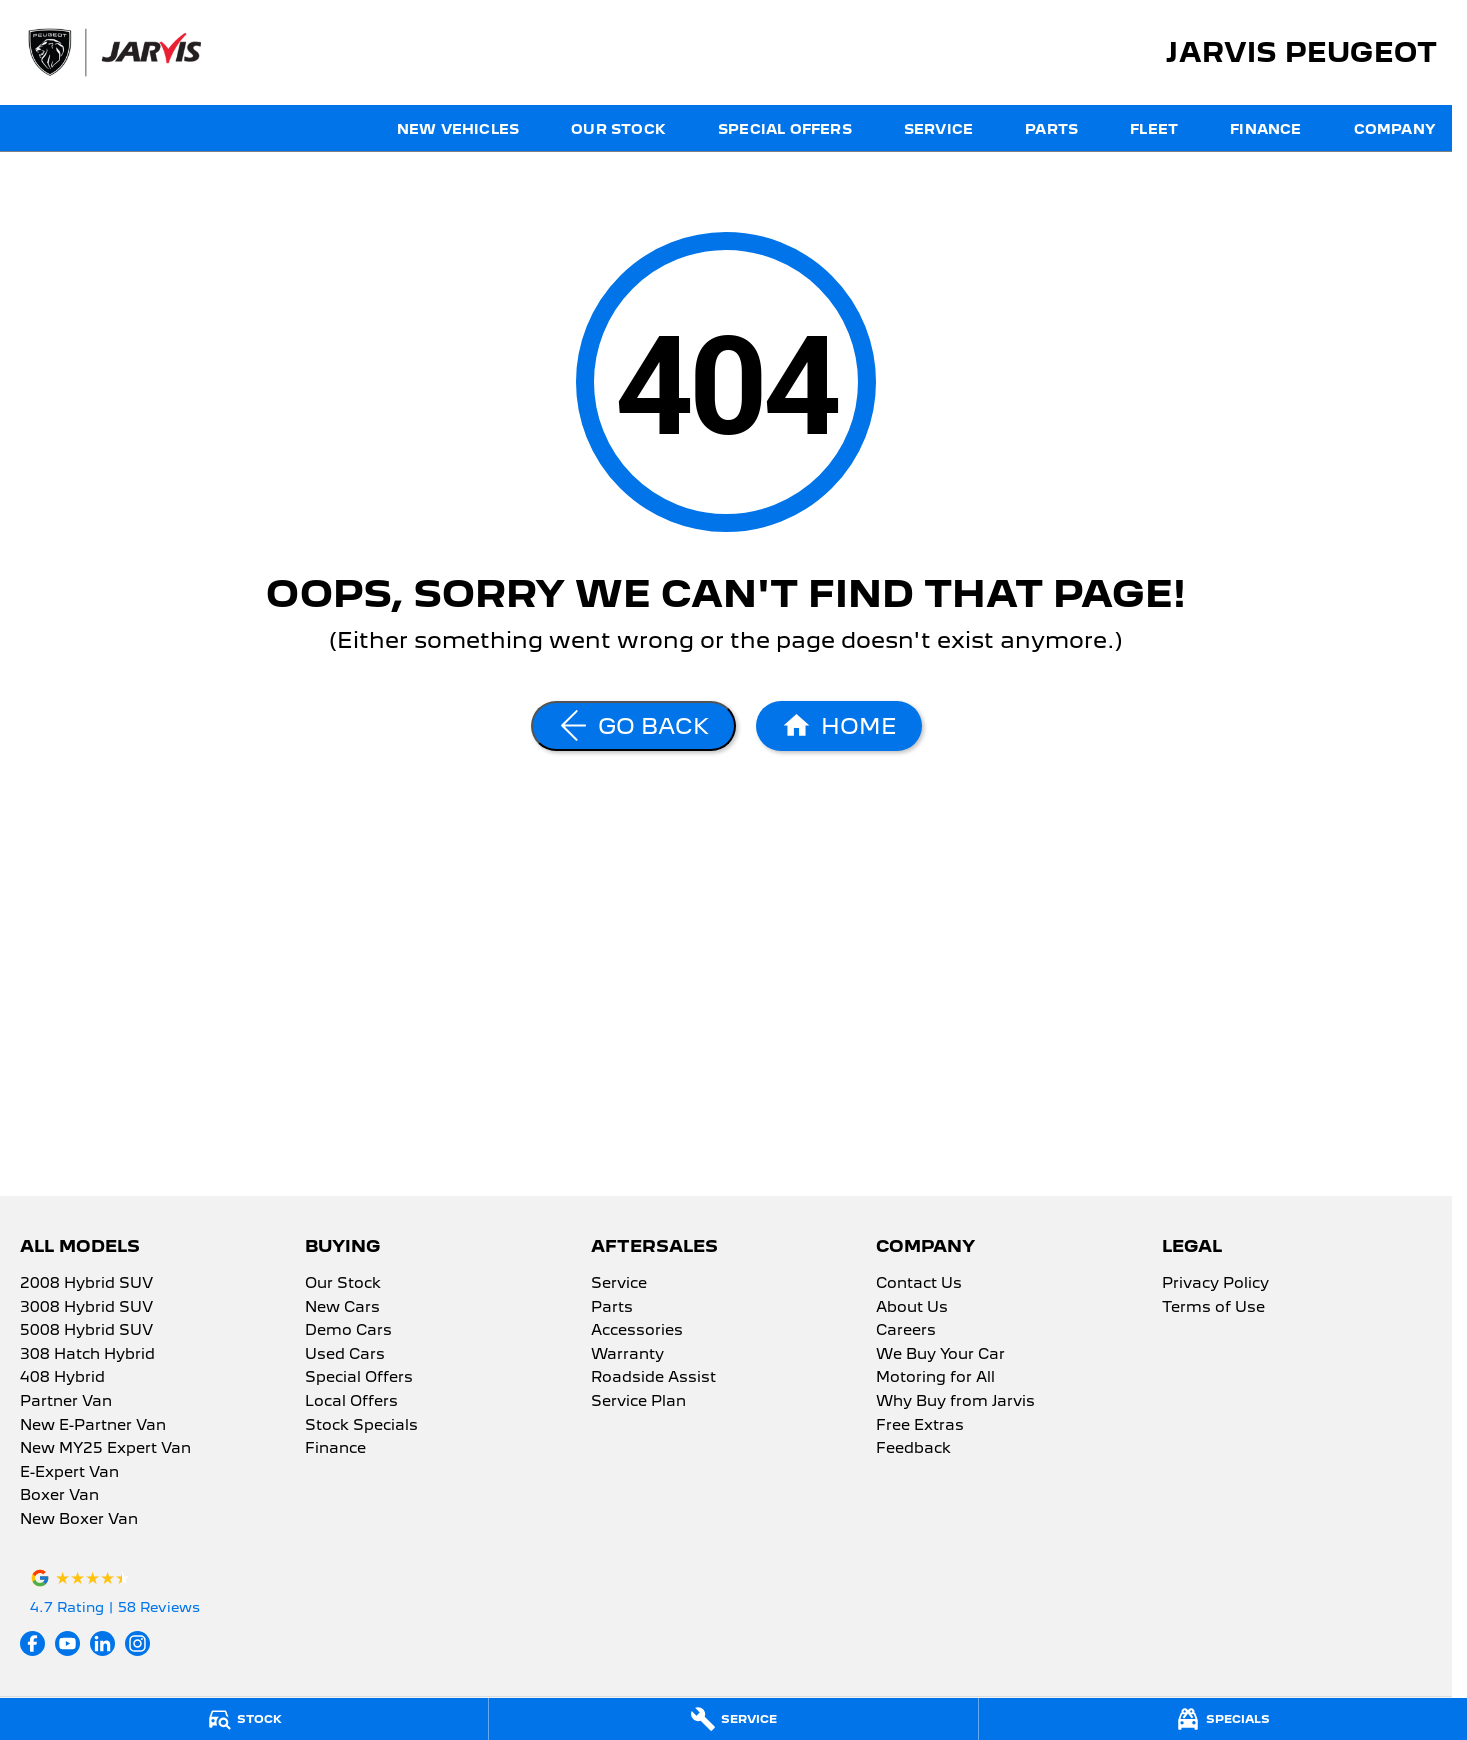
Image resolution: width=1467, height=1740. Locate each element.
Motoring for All (935, 1378)
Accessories (637, 1331)
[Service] (733, 1719)
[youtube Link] (67, 1643)
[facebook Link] (32, 1643)
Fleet (1154, 129)
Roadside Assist (653, 1378)
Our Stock (618, 129)
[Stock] (244, 1719)
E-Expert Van (69, 1473)
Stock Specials (361, 1426)
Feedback (913, 1449)
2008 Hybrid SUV (86, 1284)
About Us (912, 1308)
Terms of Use (1213, 1308)
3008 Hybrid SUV (86, 1308)
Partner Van (66, 1402)
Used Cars (345, 1355)
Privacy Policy (1215, 1284)
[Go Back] (633, 726)
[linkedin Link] (102, 1643)
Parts (1051, 129)
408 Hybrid (62, 1378)
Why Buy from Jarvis (955, 1402)
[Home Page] (839, 726)
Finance (1265, 129)
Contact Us (919, 1284)
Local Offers (351, 1402)
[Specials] (1223, 1719)
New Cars (342, 1308)
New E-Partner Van (93, 1426)
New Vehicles (458, 129)
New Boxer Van (79, 1520)
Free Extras (920, 1426)
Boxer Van (59, 1496)
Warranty (627, 1355)
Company (1395, 129)
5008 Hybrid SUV (86, 1331)
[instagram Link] (137, 1643)
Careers (906, 1331)
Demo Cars (348, 1331)
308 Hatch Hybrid (87, 1355)
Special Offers (785, 129)
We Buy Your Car (940, 1355)
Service (938, 129)
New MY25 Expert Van (105, 1449)
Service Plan (638, 1402)
